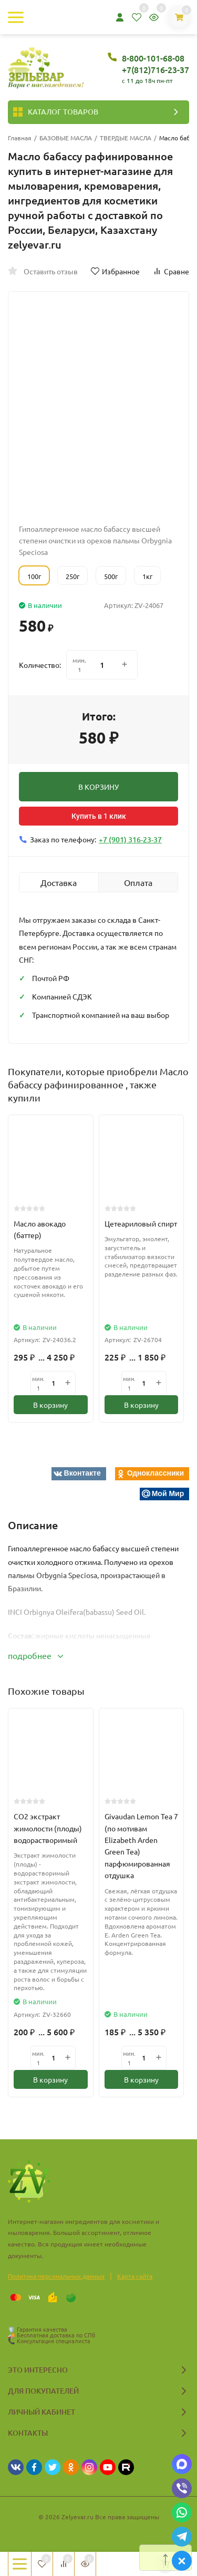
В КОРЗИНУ (98, 786)
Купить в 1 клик (98, 816)
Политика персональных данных (56, 2276)
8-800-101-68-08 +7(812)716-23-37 (155, 63)
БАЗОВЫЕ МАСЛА (65, 138)
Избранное (115, 271)
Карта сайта (134, 2276)
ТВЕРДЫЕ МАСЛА (125, 138)
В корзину (50, 1404)
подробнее (35, 1655)
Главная (20, 138)
